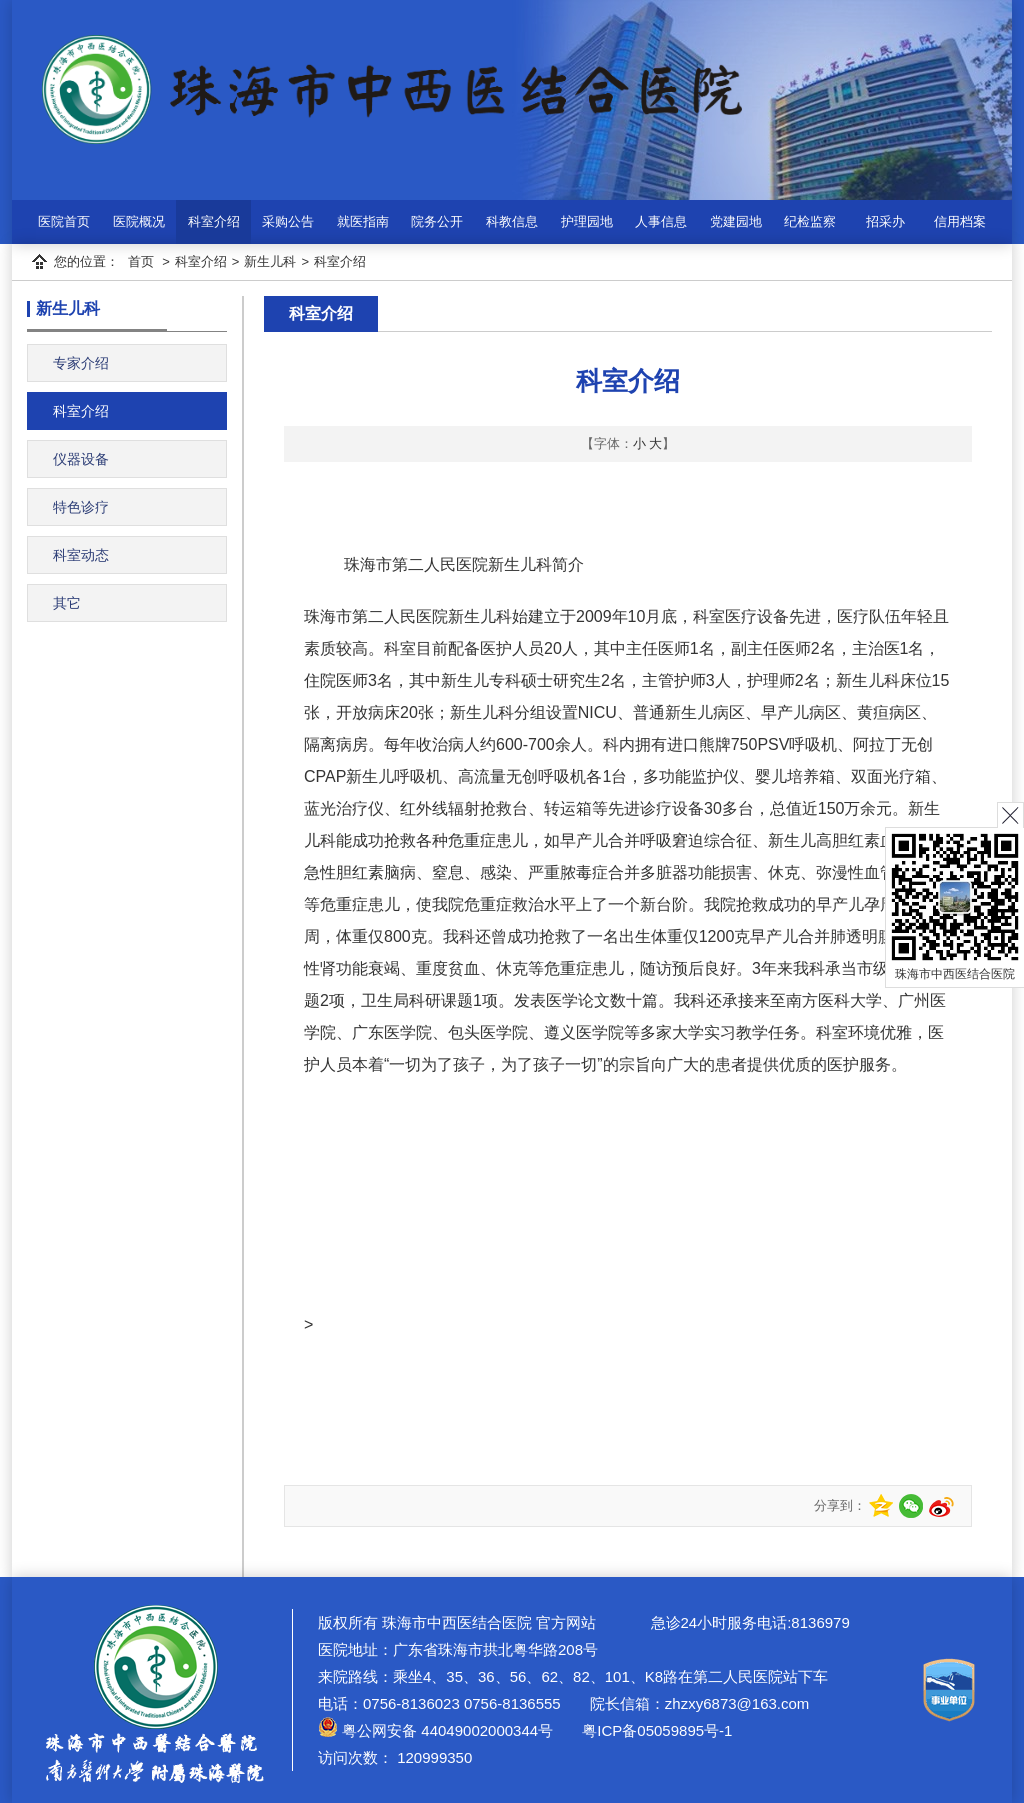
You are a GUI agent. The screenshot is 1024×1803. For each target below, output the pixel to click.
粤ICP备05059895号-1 (655, 1730)
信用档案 (960, 221)
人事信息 (661, 221)
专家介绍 (81, 363)
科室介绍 (214, 221)
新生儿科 (270, 261)
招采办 (885, 221)
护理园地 (587, 221)
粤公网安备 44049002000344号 (435, 1730)
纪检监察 (810, 221)
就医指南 (363, 221)
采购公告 (288, 221)
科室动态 (81, 555)
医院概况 (139, 221)
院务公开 (437, 221)
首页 (141, 261)
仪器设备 (81, 459)
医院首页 (64, 221)
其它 (67, 603)
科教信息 (512, 221)
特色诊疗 (81, 507)
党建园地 (736, 221)
